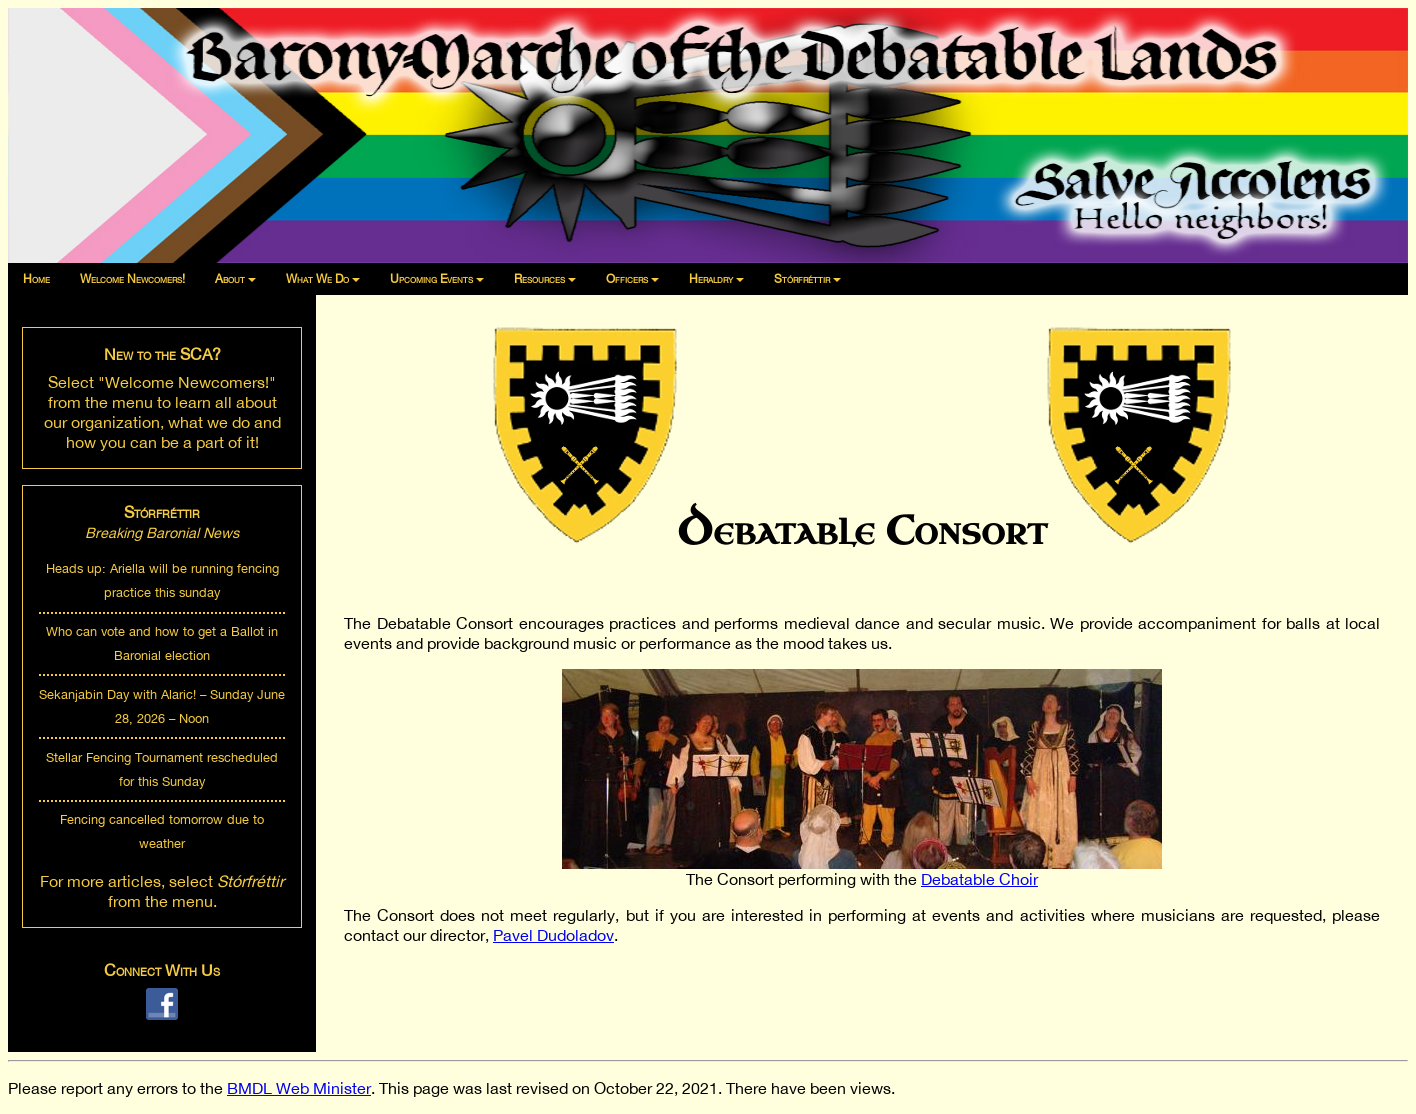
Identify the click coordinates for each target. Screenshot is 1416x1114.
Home (36, 279)
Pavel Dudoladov (553, 935)
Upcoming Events (431, 279)
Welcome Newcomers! (132, 279)
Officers (627, 279)
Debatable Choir (979, 879)
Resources (539, 279)
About (230, 279)
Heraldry (711, 279)
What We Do (317, 279)
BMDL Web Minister (299, 1088)
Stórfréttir (802, 279)
